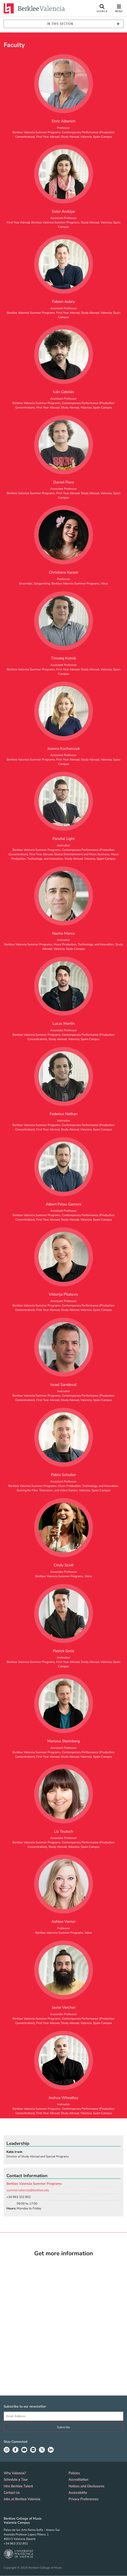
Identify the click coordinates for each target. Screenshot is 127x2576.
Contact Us (12, 2492)
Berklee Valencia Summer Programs (36, 132)
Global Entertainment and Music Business (82, 854)
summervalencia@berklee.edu (27, 2190)
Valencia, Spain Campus (96, 137)
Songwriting (42, 584)
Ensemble (25, 584)
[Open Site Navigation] (119, 8)
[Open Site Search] (102, 8)
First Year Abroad (47, 137)
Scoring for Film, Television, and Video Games (47, 1490)
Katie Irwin (14, 2152)
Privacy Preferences (84, 2499)
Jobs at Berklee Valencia (22, 2499)
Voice (104, 584)
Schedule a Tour (16, 2479)
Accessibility (78, 2492)
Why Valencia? (15, 2473)
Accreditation (78, 2479)
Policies (74, 2473)
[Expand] (118, 24)
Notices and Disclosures (86, 2486)
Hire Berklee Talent (18, 2486)
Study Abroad (70, 137)
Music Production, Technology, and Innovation (84, 944)
